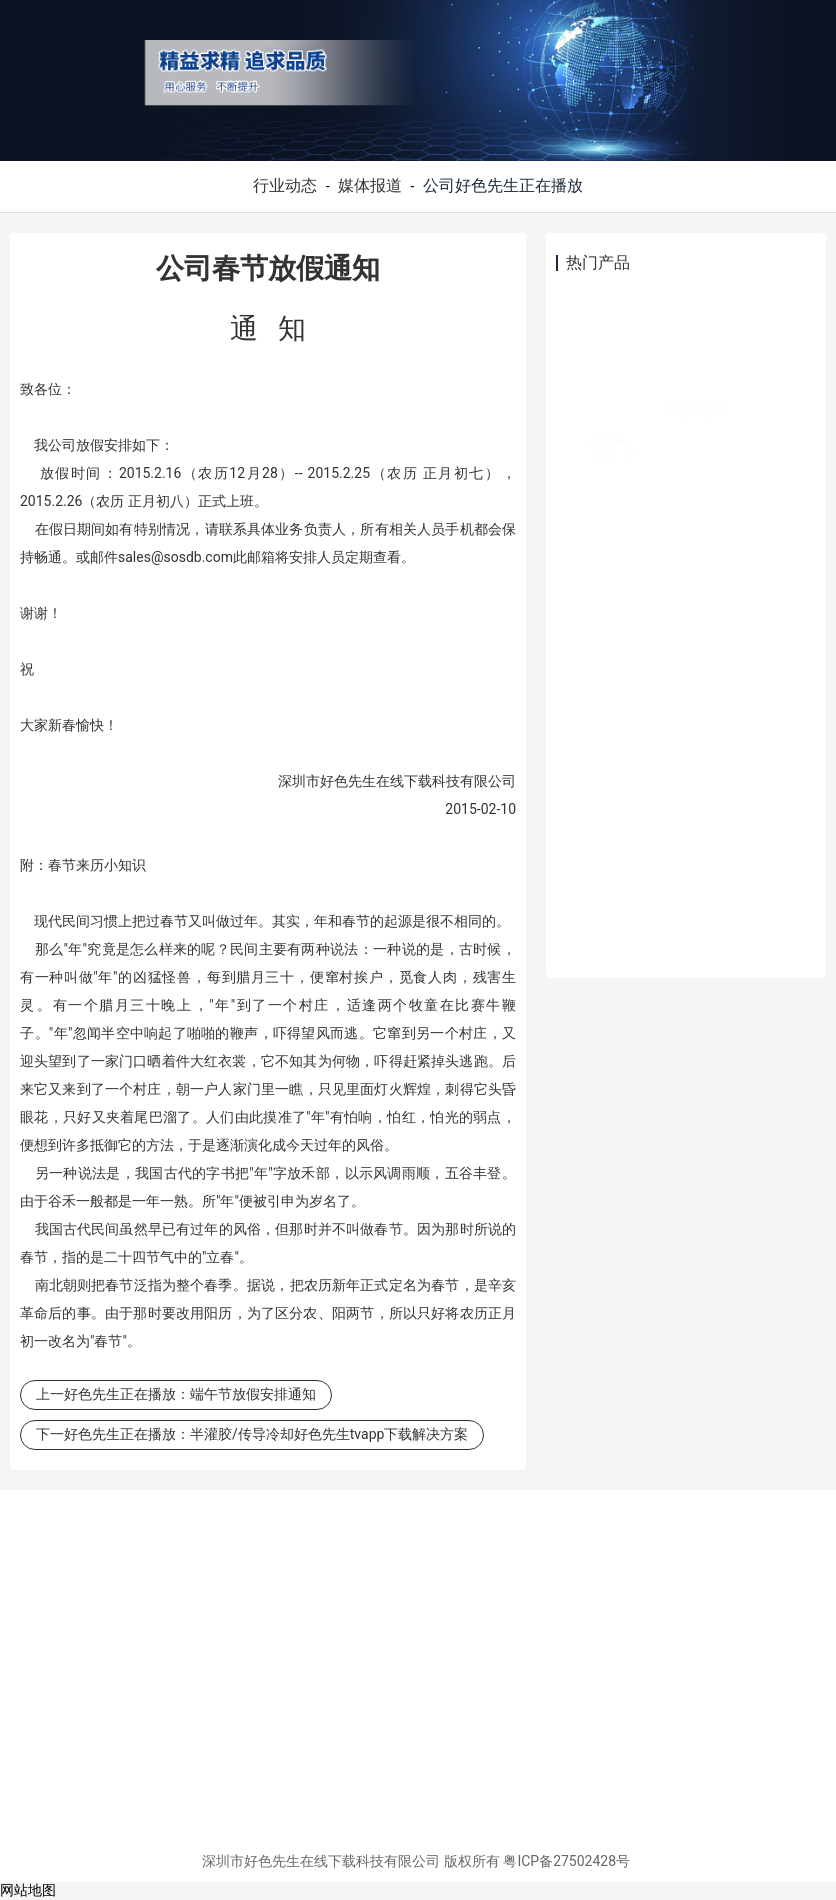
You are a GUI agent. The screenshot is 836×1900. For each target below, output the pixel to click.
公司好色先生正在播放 (503, 185)
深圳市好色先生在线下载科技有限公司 (321, 1861)
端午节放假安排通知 (253, 1394)
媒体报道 (370, 185)
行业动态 (285, 185)
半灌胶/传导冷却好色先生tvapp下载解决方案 (329, 1434)
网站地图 (28, 1890)
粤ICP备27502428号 (566, 1861)
